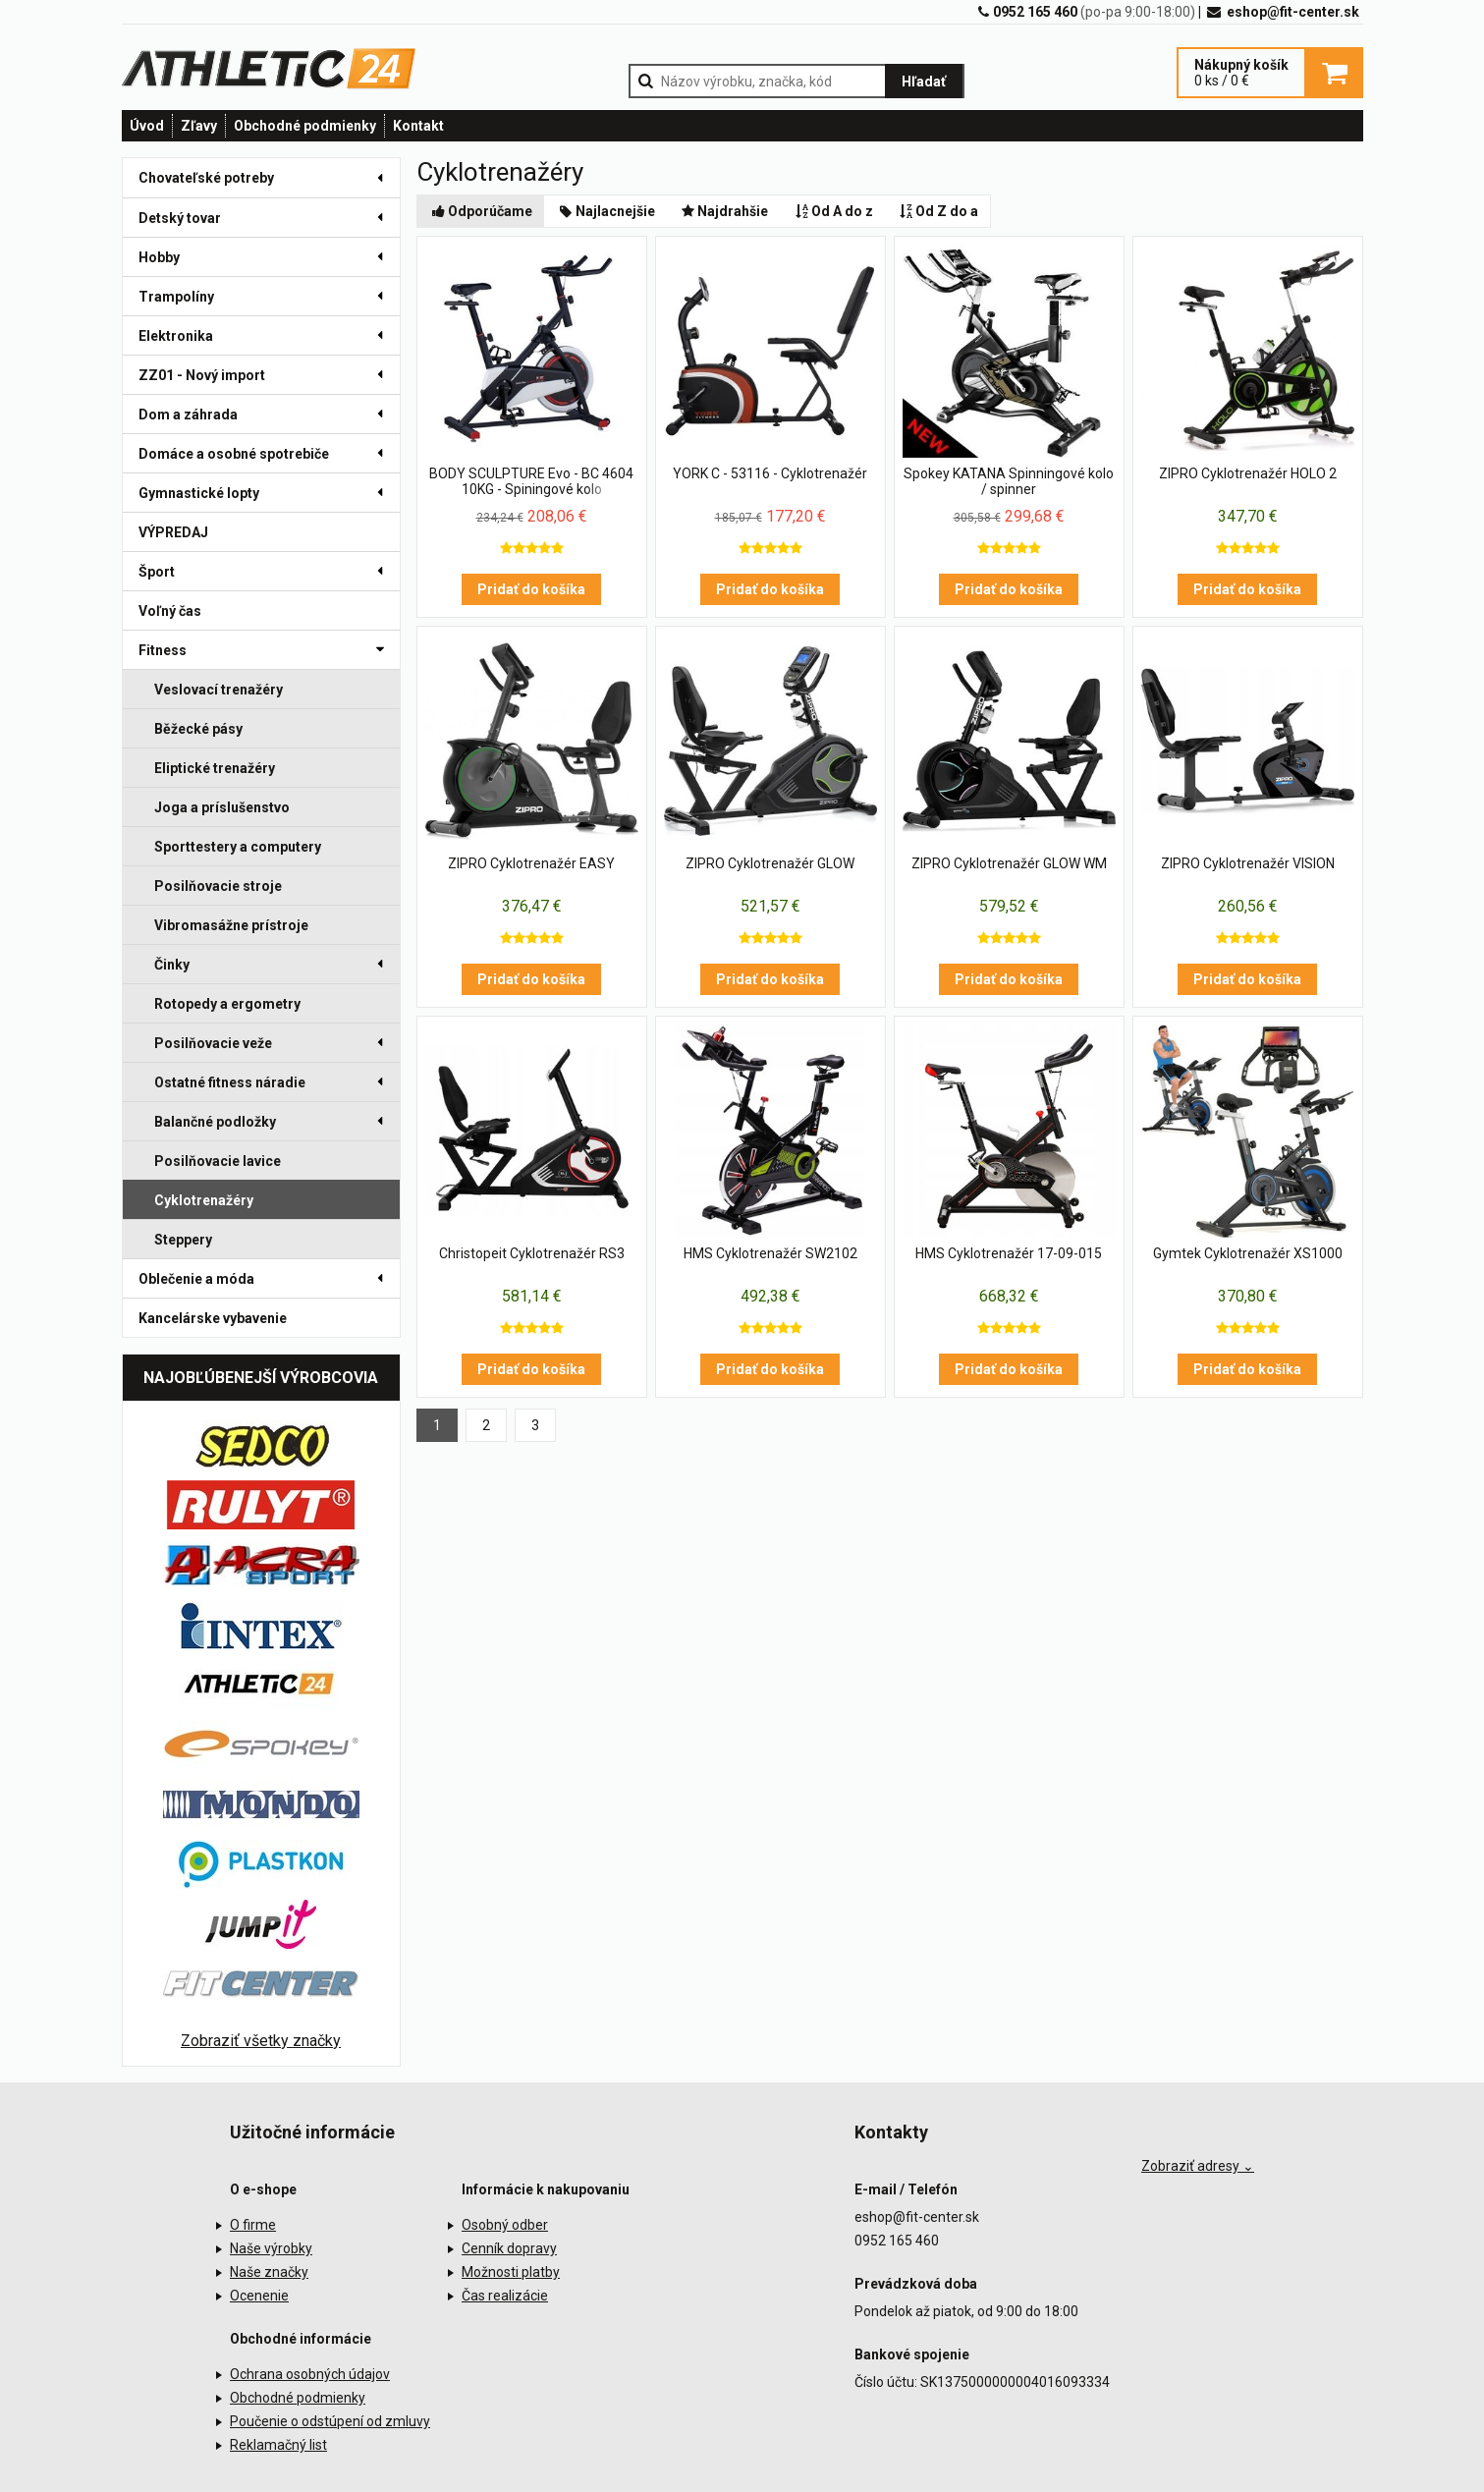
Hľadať (924, 81)
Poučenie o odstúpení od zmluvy (330, 2421)
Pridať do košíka (531, 589)
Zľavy (199, 126)
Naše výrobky (271, 2248)
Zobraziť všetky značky (261, 2040)
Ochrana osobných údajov (310, 2374)
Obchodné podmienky (305, 126)
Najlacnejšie (605, 211)
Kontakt (418, 126)
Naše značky (269, 2272)
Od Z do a (938, 211)
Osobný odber (505, 2225)
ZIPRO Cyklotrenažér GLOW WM (1009, 863)
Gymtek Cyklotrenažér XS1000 (1248, 1253)
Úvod (147, 126)
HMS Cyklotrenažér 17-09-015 (1008, 1253)
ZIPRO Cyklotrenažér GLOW (770, 863)
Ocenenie (259, 2295)
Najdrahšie (724, 211)
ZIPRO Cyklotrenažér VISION (1248, 863)
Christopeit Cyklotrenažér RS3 (532, 1253)
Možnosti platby (511, 2272)
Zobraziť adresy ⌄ (1197, 2166)
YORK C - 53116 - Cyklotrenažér (770, 473)
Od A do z (832, 211)
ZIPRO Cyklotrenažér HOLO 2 (1248, 473)
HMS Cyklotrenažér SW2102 (770, 1253)
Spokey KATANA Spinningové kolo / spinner (1009, 481)
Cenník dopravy (509, 2248)
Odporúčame (481, 211)
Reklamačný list (278, 2445)
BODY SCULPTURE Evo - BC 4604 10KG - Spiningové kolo (531, 481)
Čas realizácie (505, 2295)
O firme (253, 2225)
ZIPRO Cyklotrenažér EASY (531, 863)
